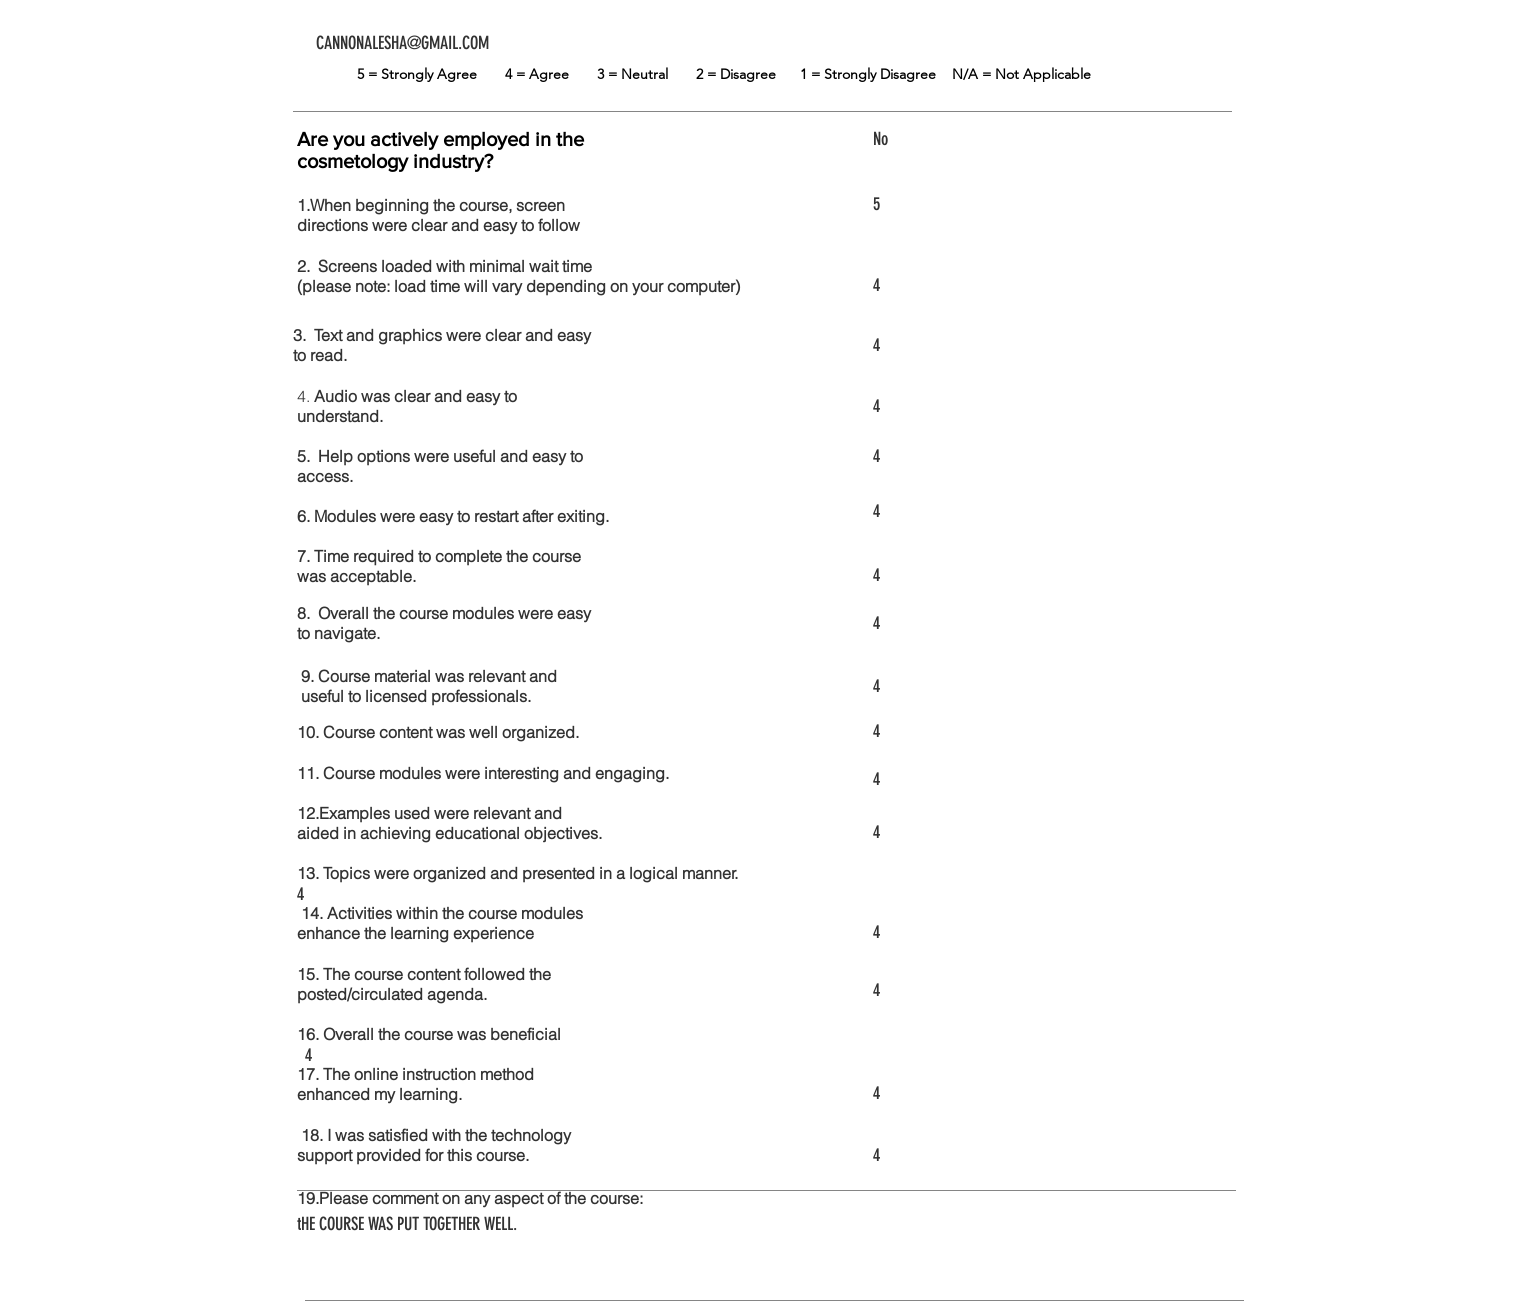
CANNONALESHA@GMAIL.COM (402, 43)
